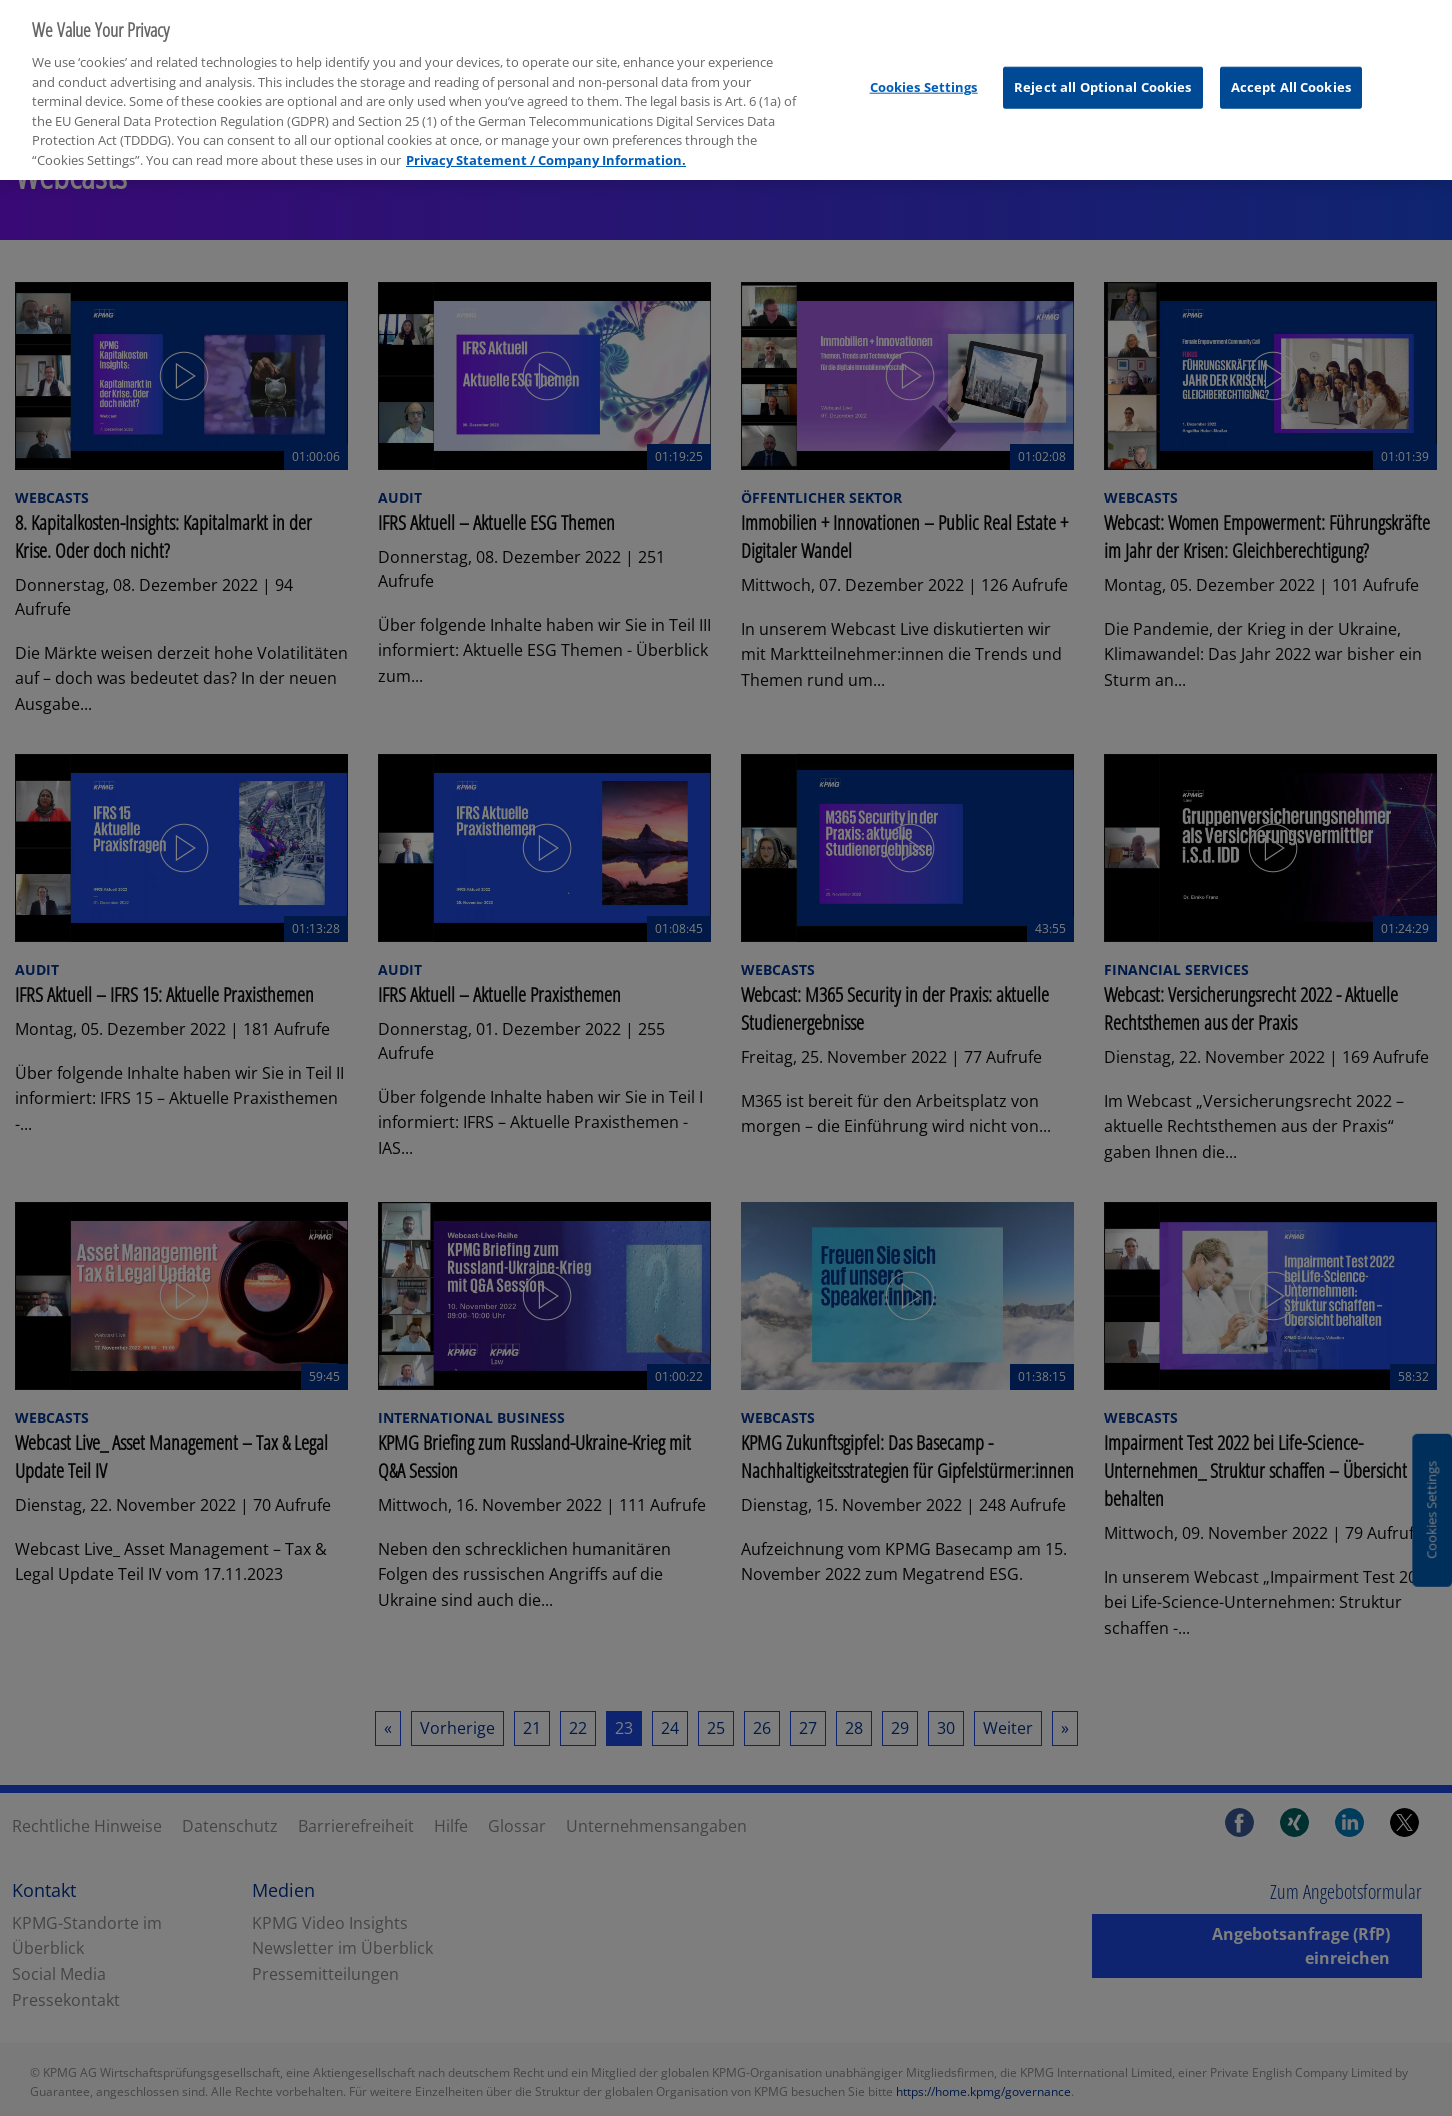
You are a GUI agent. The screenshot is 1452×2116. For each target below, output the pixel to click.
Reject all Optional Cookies (1103, 73)
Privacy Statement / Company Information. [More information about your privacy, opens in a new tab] (546, 146)
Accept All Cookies (1291, 73)
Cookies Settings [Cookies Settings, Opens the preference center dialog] (924, 73)
